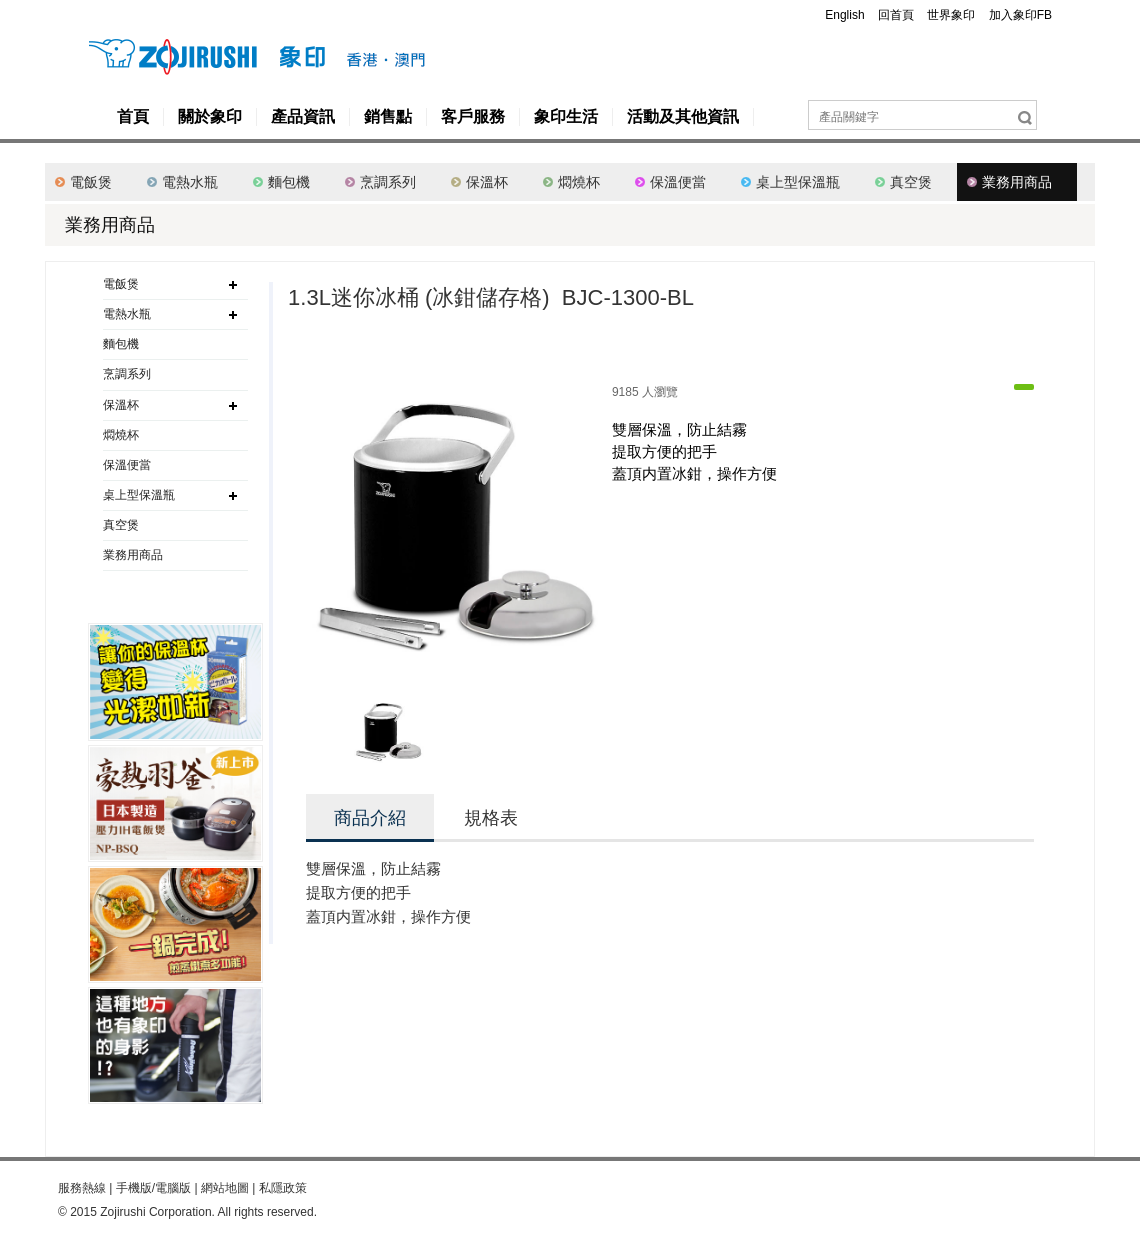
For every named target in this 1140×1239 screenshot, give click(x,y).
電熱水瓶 (190, 182)
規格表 (491, 818)
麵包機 (289, 182)
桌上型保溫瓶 (798, 182)
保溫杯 (487, 182)
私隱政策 (283, 1189)
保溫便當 (678, 182)
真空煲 (911, 182)
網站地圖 (225, 1189)
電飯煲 (91, 182)
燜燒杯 (579, 182)
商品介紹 (370, 818)
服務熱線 (82, 1189)
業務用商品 (1017, 182)
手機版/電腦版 (153, 1189)
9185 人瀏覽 (645, 392)
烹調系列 (388, 182)
